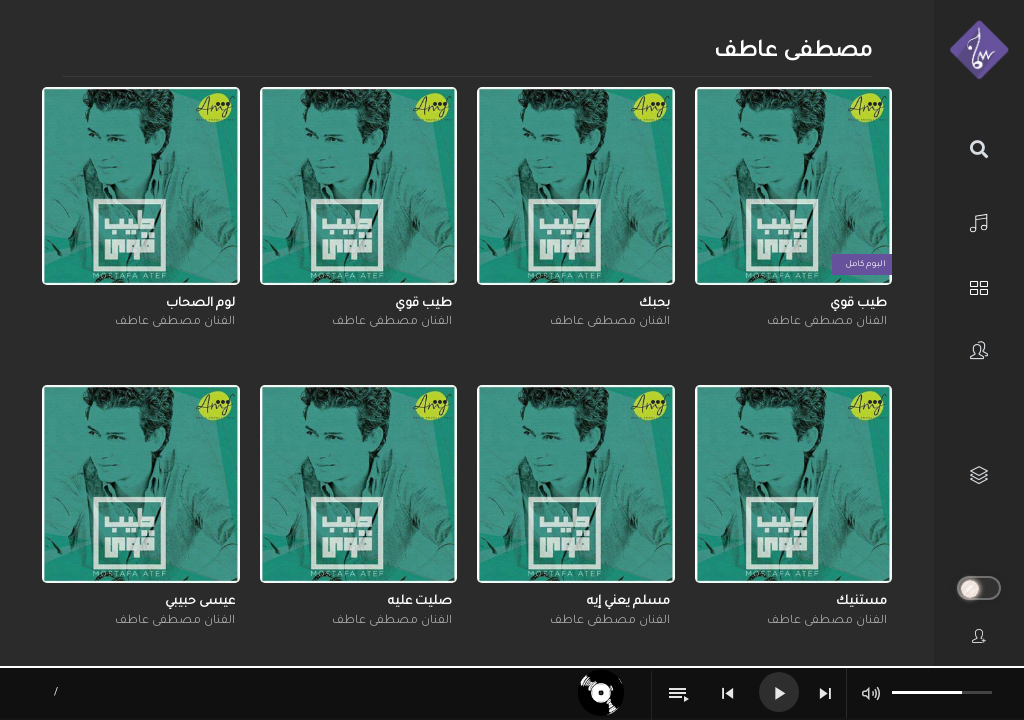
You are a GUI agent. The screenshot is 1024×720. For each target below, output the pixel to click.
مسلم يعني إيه (628, 602)
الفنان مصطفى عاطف (827, 322)
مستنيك (861, 602)
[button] (875, 107)
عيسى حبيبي (200, 602)
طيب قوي (858, 304)
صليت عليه (420, 602)
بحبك (654, 304)
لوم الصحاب (200, 304)
